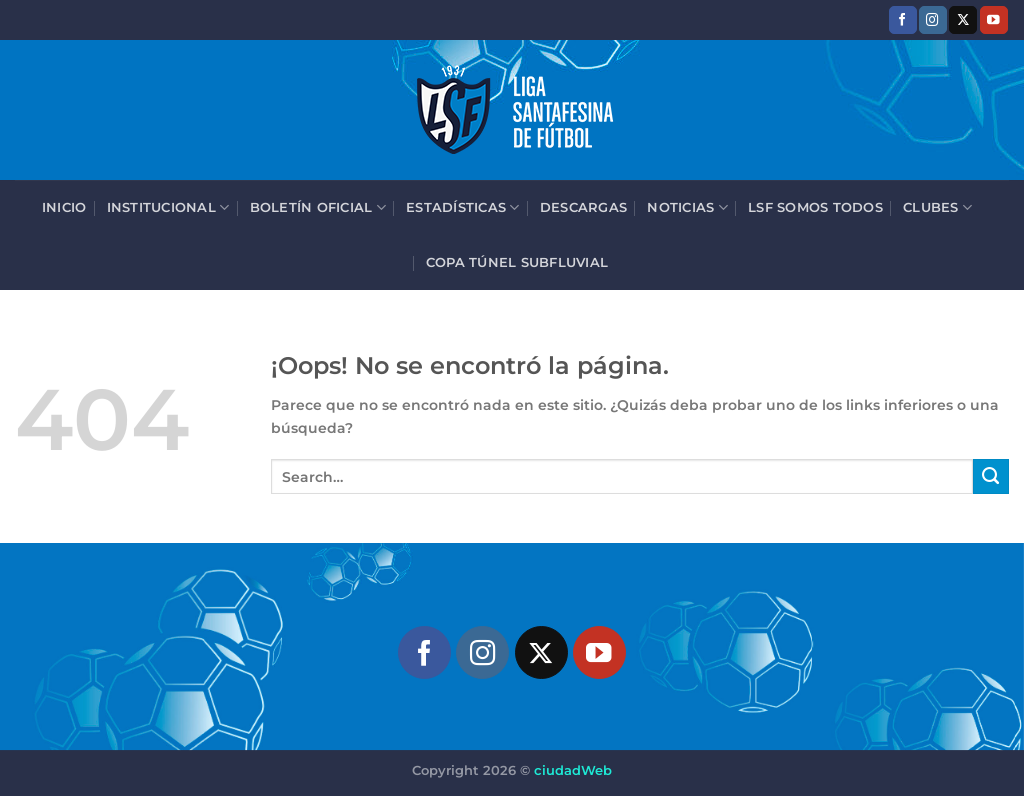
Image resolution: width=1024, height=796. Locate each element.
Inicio (64, 207)
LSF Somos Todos (815, 207)
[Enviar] (991, 477)
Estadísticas (463, 207)
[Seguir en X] (963, 19)
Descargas (583, 207)
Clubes (937, 207)
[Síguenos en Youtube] (994, 19)
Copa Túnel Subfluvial (517, 262)
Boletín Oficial (318, 207)
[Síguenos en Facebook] (903, 19)
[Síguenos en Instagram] (933, 19)
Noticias (687, 207)
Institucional (168, 207)
